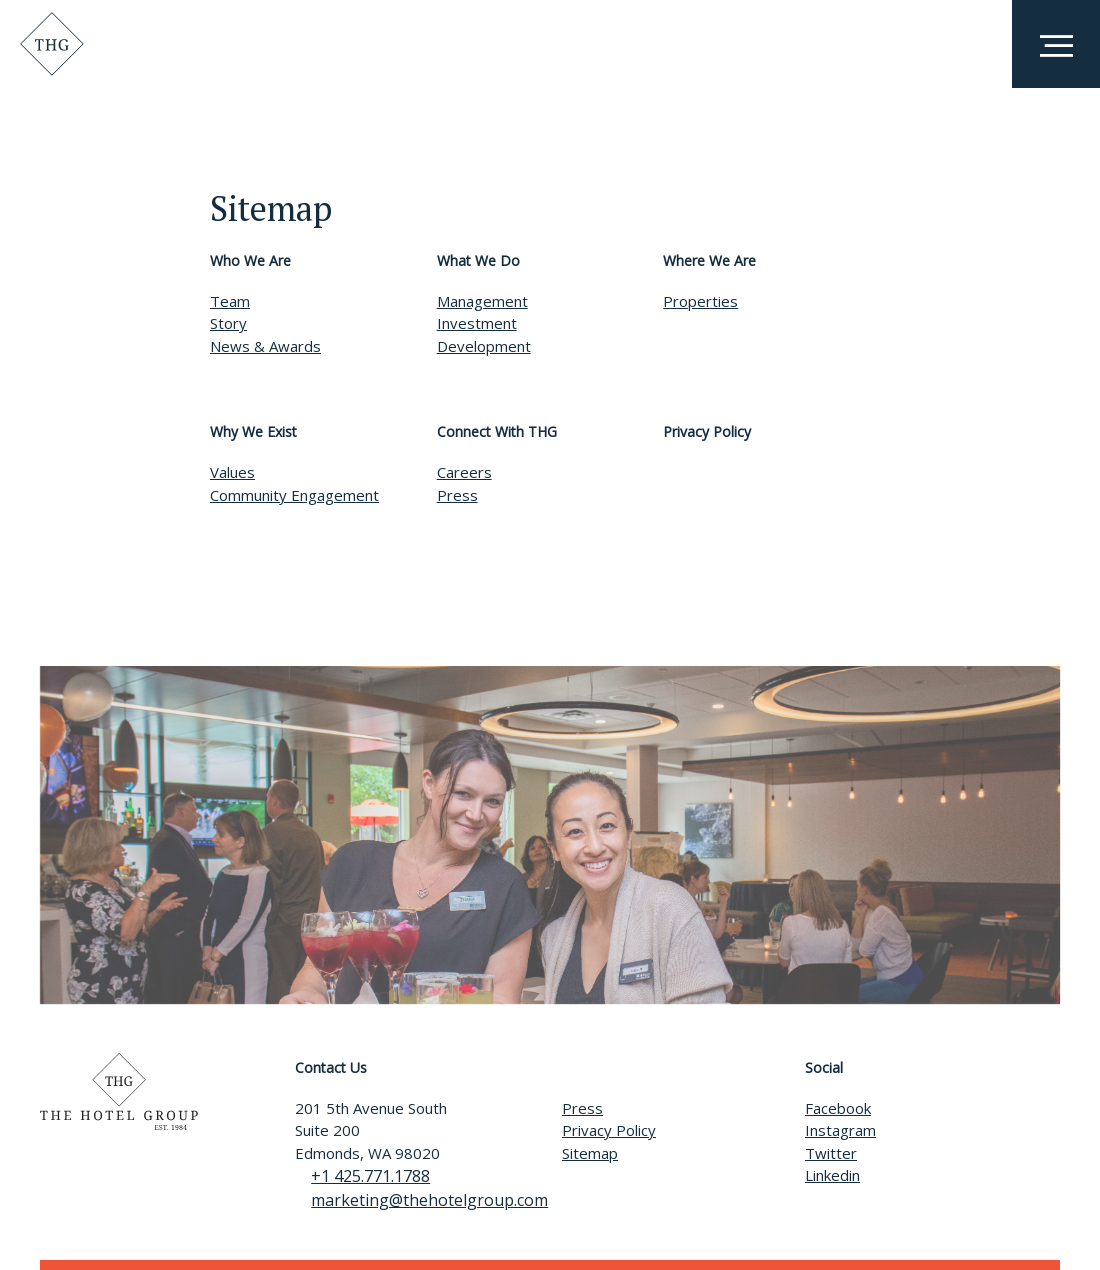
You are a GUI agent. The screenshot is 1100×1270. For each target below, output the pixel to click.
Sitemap (590, 1153)
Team (230, 301)
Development (484, 346)
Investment (477, 323)
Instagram (840, 1130)
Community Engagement (294, 495)
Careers (464, 472)
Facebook (838, 1108)
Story (228, 323)
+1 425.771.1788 (354, 1176)
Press (457, 495)
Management (482, 301)
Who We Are (250, 260)
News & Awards (265, 346)
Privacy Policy (707, 431)
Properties (700, 301)
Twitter (831, 1153)
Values (232, 472)
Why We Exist (253, 431)
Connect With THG (497, 431)
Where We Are (709, 260)
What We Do (478, 260)
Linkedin (832, 1175)
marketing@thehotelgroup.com (413, 1200)
